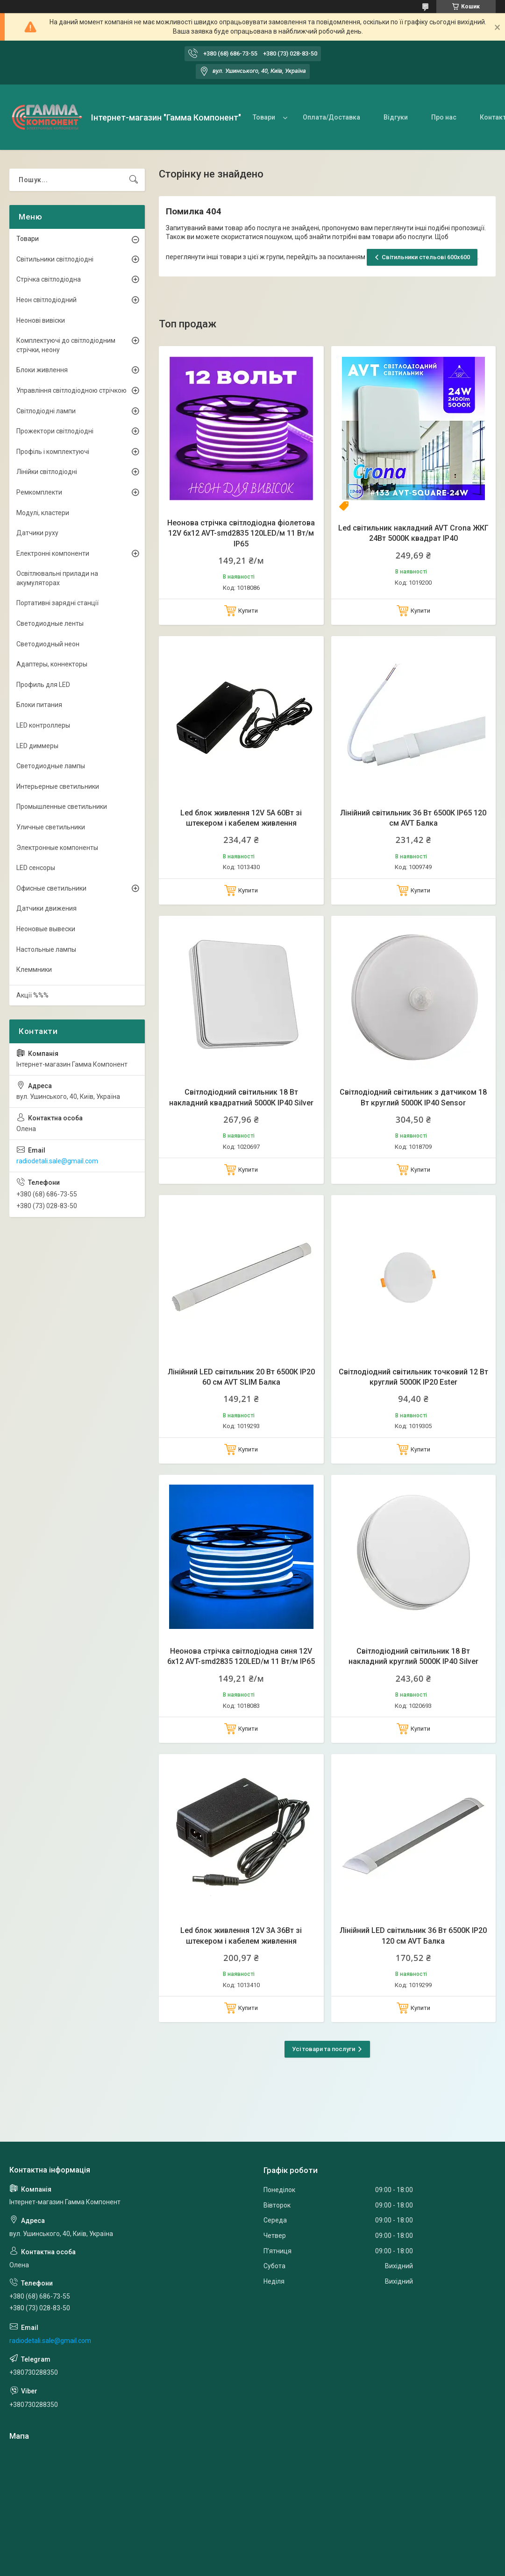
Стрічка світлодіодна (48, 279)
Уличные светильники (50, 827)
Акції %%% (32, 995)
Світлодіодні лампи (46, 411)
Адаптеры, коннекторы (51, 664)
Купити (248, 610)
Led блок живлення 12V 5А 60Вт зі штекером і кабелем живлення (241, 818)
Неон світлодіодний (46, 300)
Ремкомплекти (39, 492)
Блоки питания (39, 704)
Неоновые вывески (45, 929)
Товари (264, 117)
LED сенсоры (35, 867)
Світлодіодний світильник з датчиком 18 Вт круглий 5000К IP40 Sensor (413, 1097)
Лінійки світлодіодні (46, 471)
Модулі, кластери (42, 513)
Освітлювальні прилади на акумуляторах (57, 578)
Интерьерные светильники (57, 786)
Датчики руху (37, 533)
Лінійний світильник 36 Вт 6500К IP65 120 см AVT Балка (413, 818)
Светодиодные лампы (50, 766)
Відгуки (396, 117)
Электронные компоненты (57, 847)
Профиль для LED (43, 684)
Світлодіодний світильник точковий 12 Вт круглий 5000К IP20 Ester (413, 1377)
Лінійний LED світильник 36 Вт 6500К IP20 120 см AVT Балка (413, 1935)
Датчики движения (46, 908)
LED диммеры (37, 746)
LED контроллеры (43, 725)
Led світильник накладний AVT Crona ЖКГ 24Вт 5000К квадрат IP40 (413, 533)
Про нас (443, 117)
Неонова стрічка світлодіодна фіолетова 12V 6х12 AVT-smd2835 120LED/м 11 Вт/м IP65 (241, 533)
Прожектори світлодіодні (54, 431)
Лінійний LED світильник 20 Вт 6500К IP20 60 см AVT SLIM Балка (241, 1377)
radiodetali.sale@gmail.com (57, 1161)
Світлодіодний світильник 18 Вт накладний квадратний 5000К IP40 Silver (241, 1097)
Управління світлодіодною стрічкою (71, 390)
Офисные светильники (51, 888)
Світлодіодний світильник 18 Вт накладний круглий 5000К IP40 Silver (413, 1656)
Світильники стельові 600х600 (426, 257)
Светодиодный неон (47, 644)
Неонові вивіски (40, 320)
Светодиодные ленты (50, 623)
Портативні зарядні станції (57, 603)
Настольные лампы (46, 949)
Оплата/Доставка (331, 117)
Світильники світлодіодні (54, 259)
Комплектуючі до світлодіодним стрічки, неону (65, 345)
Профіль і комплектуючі (52, 451)
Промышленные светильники (61, 806)
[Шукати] (133, 180)
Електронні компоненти (52, 553)
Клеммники (34, 969)
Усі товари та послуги (323, 2048)
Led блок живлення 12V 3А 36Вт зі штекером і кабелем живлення (241, 1935)
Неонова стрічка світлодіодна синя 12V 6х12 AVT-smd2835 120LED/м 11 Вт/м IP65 (241, 1656)
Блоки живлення (42, 370)
